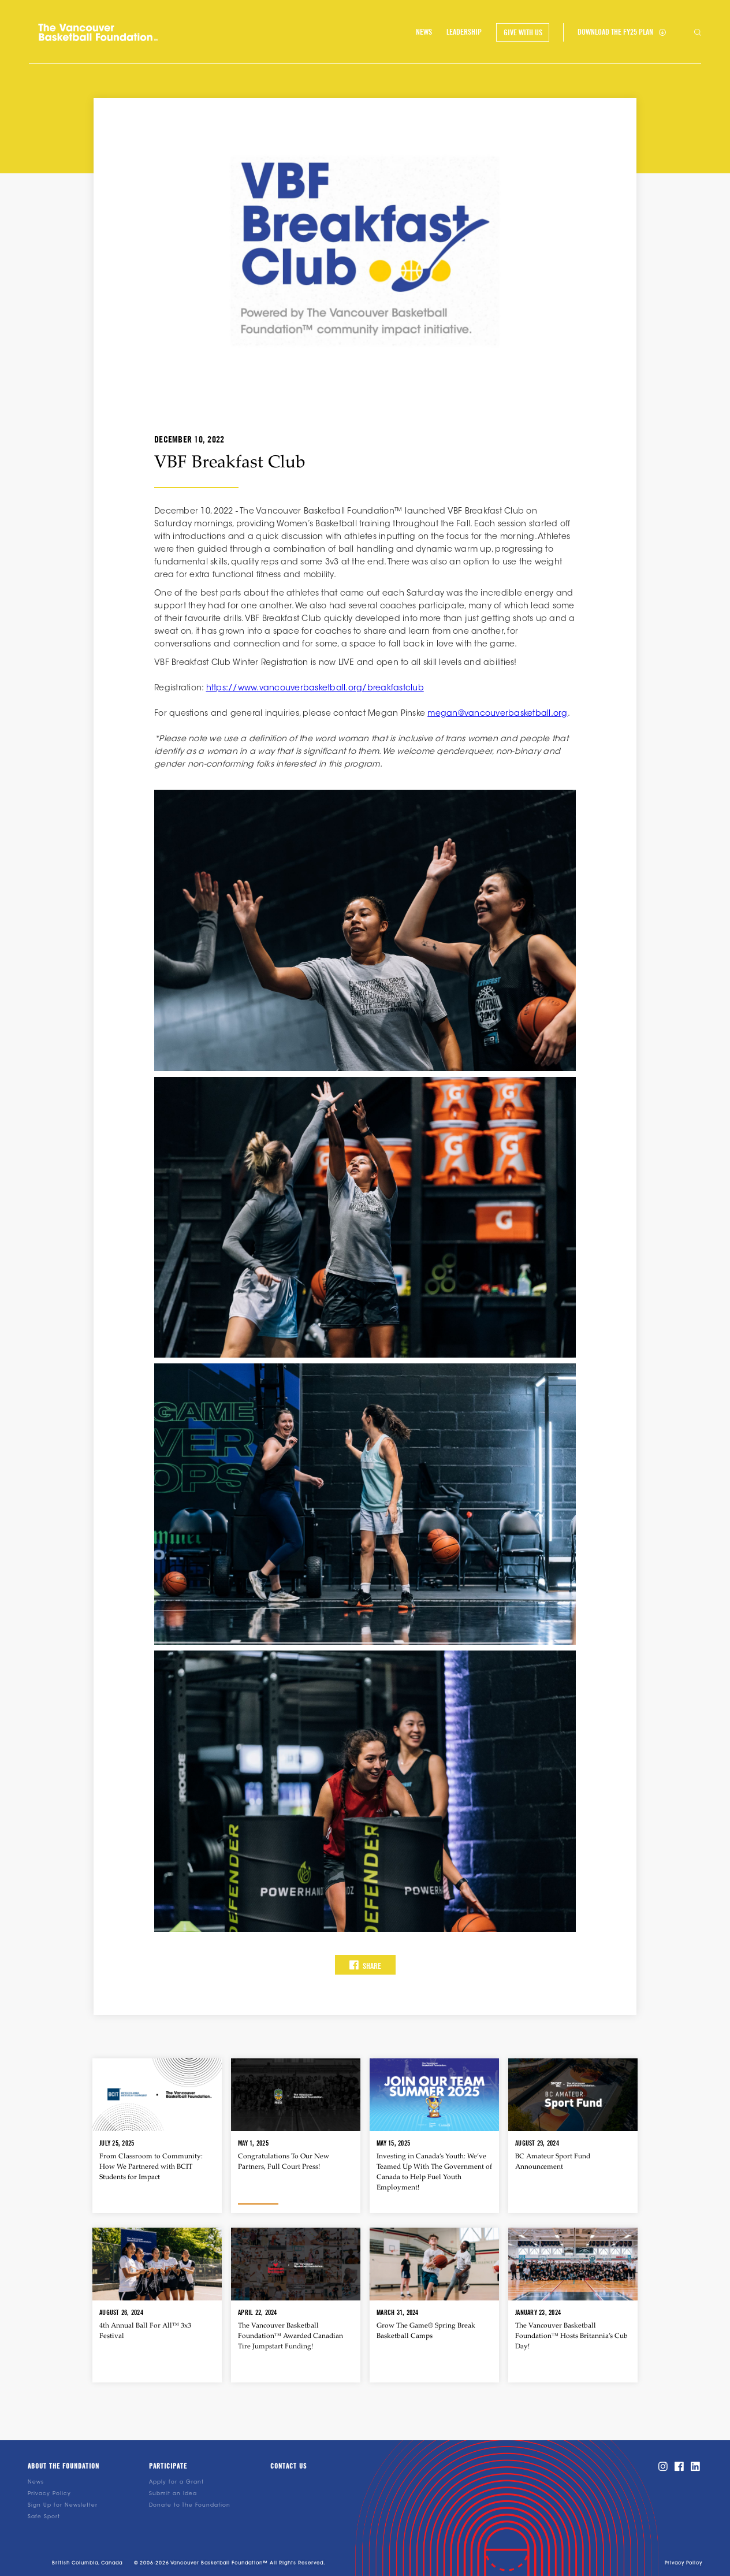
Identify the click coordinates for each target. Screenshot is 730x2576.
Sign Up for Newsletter (63, 2505)
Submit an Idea (173, 2493)
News (36, 2482)
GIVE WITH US (523, 32)
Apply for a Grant (176, 2482)
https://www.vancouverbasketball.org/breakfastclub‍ (315, 689)
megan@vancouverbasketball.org (497, 714)
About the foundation (63, 2466)
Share (365, 1965)
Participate (168, 2466)
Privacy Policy (49, 2493)
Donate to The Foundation (189, 2505)
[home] (98, 32)
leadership (464, 31)
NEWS (424, 31)
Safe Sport (44, 2516)
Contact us (288, 2466)
